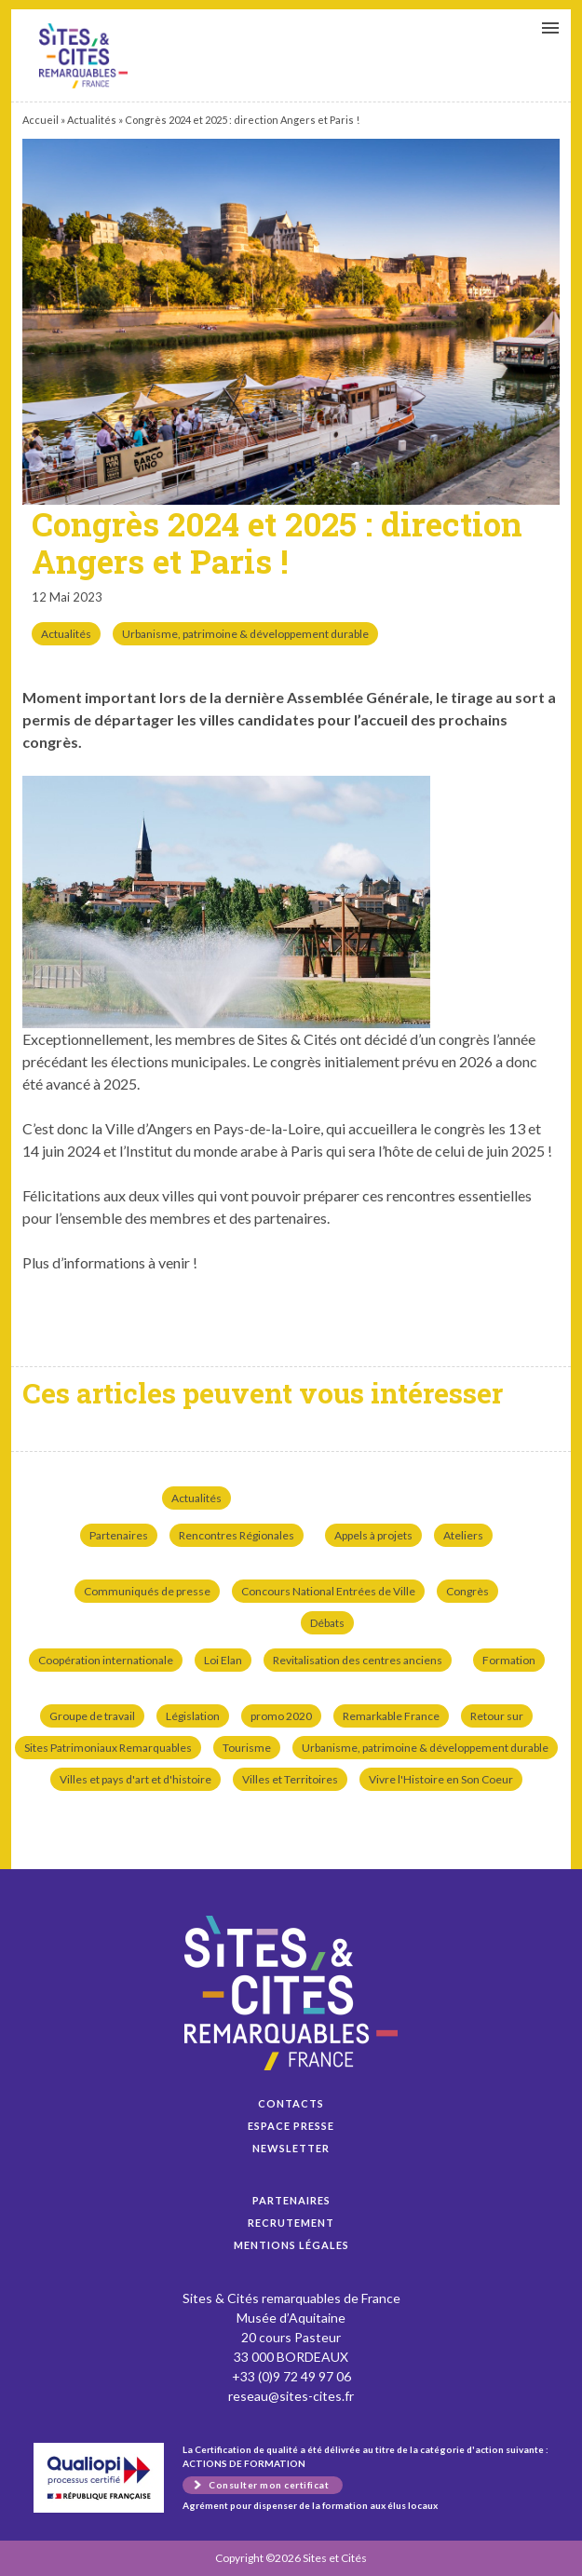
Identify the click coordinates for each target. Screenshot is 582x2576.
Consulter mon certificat (269, 2484)
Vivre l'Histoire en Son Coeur (441, 1779)
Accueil (40, 120)
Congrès (467, 1591)
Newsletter (291, 2148)
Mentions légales (291, 2245)
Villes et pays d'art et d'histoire (135, 1779)
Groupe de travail (92, 1716)
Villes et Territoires (290, 1779)
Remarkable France (391, 1716)
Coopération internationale (105, 1660)
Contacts (291, 2103)
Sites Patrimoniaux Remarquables (108, 1748)
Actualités (91, 120)
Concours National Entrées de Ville (328, 1591)
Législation (193, 1716)
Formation (508, 1660)
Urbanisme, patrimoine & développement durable (245, 634)
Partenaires (118, 1535)
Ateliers (463, 1535)
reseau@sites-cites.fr (291, 2396)
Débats (327, 1623)
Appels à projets (373, 1535)
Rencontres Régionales (236, 1535)
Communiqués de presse (147, 1591)
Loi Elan (223, 1660)
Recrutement (291, 2223)
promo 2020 (281, 1716)
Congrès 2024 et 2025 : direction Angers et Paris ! (83, 55)
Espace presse (291, 2126)
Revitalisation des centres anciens (357, 1660)
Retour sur (496, 1716)
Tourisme (247, 1748)
